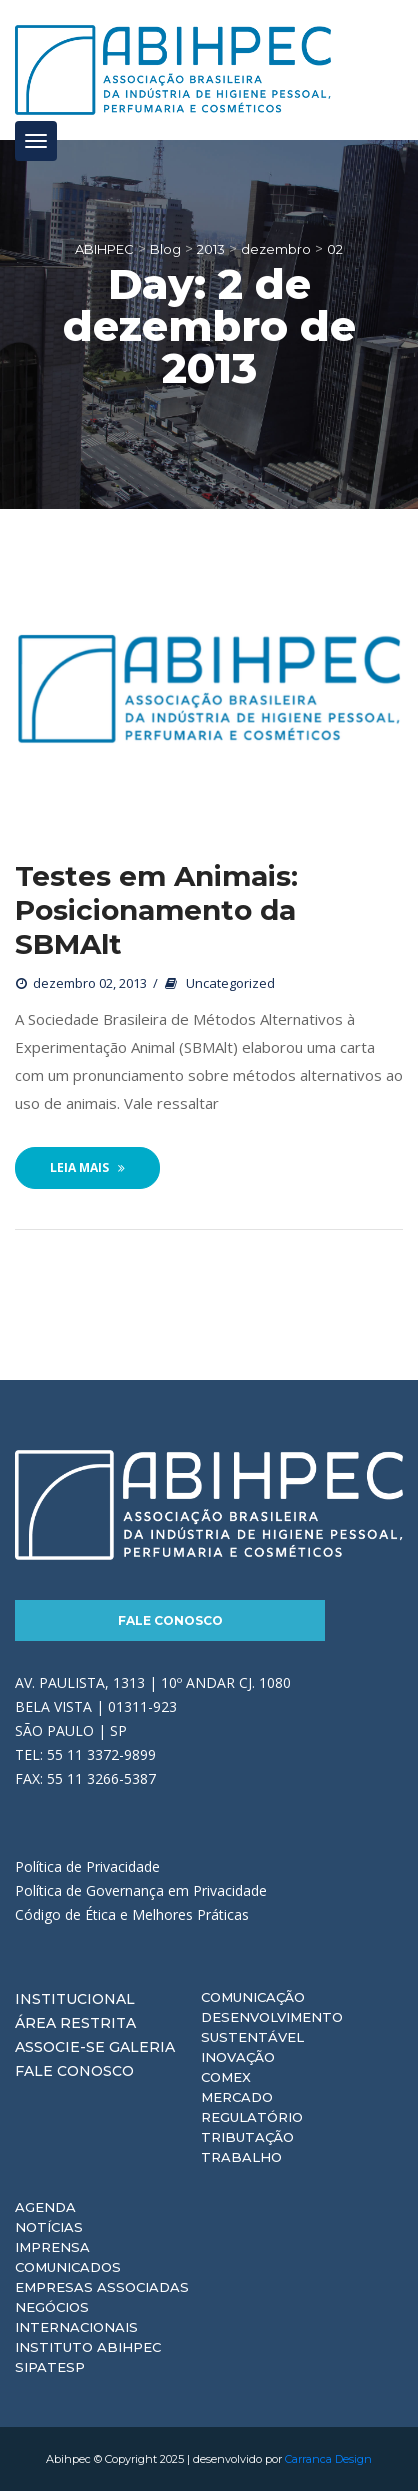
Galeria (142, 2047)
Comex (226, 2077)
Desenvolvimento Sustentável (272, 2027)
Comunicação (253, 1997)
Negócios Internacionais (76, 2317)
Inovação (238, 2057)
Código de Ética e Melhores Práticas (132, 1914)
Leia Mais (87, 1167)
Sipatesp (50, 2367)
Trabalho (241, 2157)
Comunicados (68, 2267)
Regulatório (252, 2117)
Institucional (75, 1999)
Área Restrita (75, 2023)
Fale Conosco (170, 1620)
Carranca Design (328, 2459)
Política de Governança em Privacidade (141, 1890)
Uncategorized (230, 983)
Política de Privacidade (87, 1866)
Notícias (49, 2227)
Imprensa (52, 2247)
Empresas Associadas (102, 2287)
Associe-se (60, 2047)
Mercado (237, 2097)
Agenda (45, 2207)
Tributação (247, 2137)
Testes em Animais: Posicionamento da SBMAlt (156, 910)
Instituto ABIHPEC (88, 2347)
